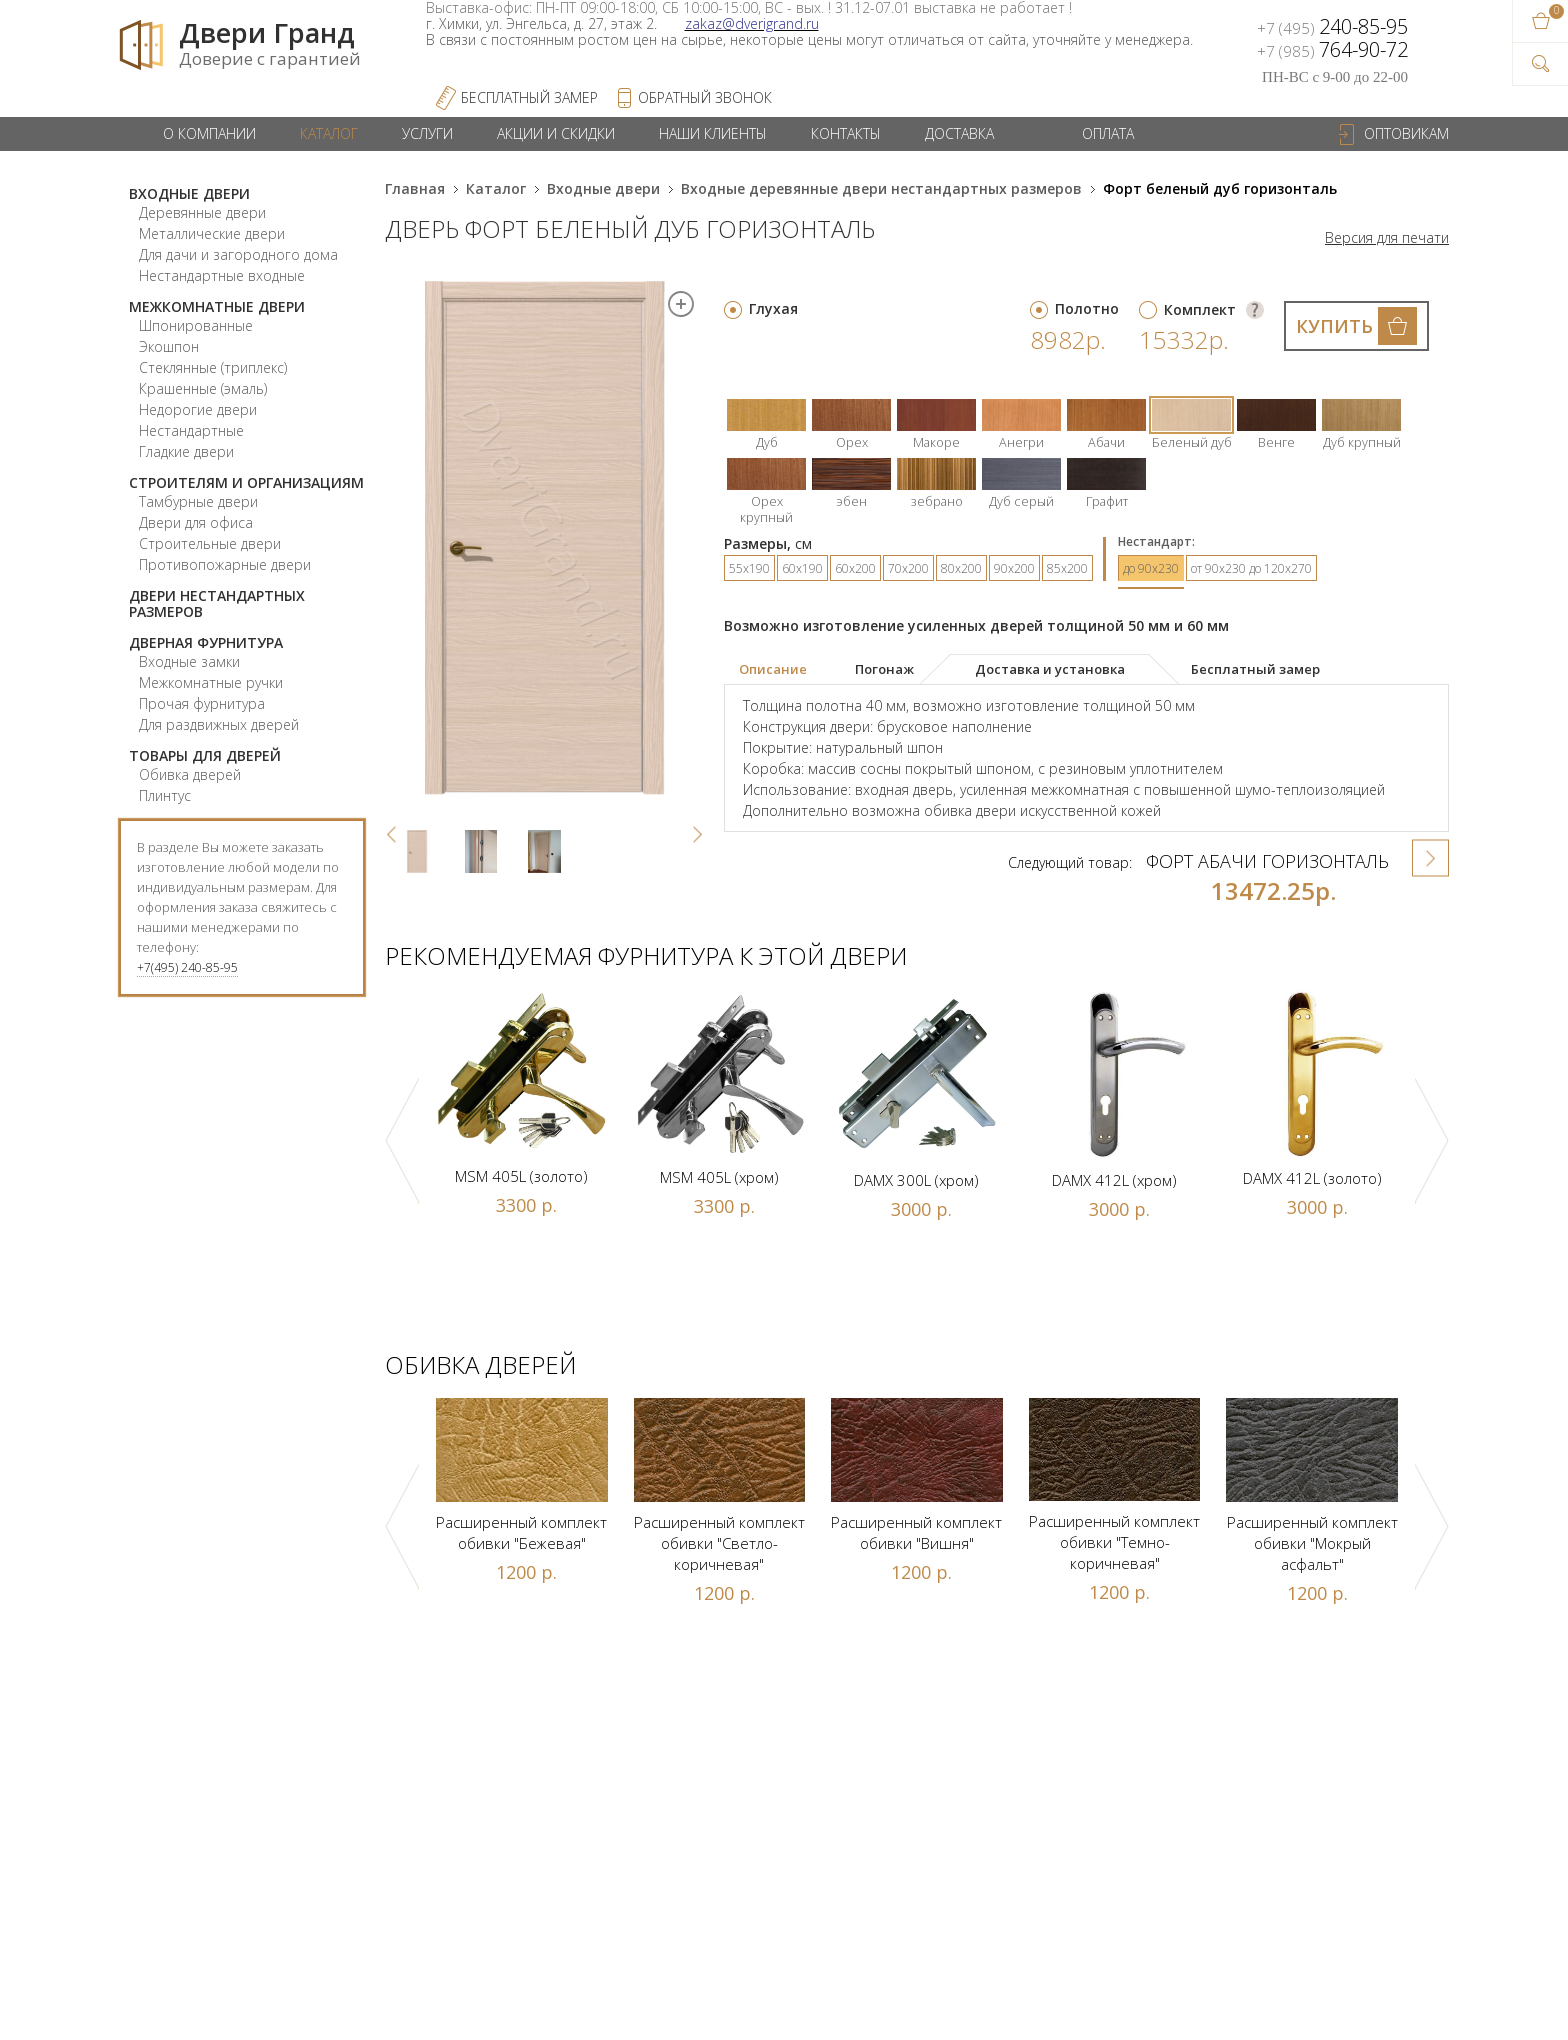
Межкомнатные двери (217, 306)
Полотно (1087, 308)
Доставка (959, 133)
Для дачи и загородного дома (238, 254)
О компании (209, 133)
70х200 (908, 568)
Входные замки (189, 661)
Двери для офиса (196, 522)
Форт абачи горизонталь (1267, 861)
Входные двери (189, 193)
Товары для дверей (205, 755)
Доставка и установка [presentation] (1050, 669)
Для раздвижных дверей (219, 724)
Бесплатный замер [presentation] (1255, 669)
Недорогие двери (198, 409)
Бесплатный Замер (529, 97)
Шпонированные (196, 325)
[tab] (786, 670)
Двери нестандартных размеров (217, 603)
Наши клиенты (713, 133)
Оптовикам (1406, 133)
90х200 (1014, 568)
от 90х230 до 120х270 (1251, 568)
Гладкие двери (186, 451)
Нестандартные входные (222, 275)
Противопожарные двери (225, 564)
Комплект (1200, 309)
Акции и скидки (556, 133)
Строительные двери (210, 543)
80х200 (961, 568)
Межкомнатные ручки (211, 682)
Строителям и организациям (246, 482)
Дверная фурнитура (206, 642)
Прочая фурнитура (202, 703)
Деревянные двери (202, 212)
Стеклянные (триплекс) (213, 367)
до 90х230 (1151, 568)
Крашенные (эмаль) (203, 388)
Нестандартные (191, 430)
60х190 (802, 568)
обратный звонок (705, 97)
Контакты (846, 133)
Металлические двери (212, 233)
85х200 (1067, 568)
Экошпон (169, 346)
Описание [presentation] (773, 669)
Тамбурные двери (198, 501)
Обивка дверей (190, 774)
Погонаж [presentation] (884, 669)
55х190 (749, 568)
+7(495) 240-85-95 (187, 967)
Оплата (1108, 133)
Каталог (329, 133)
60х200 (855, 568)
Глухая (773, 308)
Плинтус (165, 795)
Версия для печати (1387, 238)
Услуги (427, 133)
